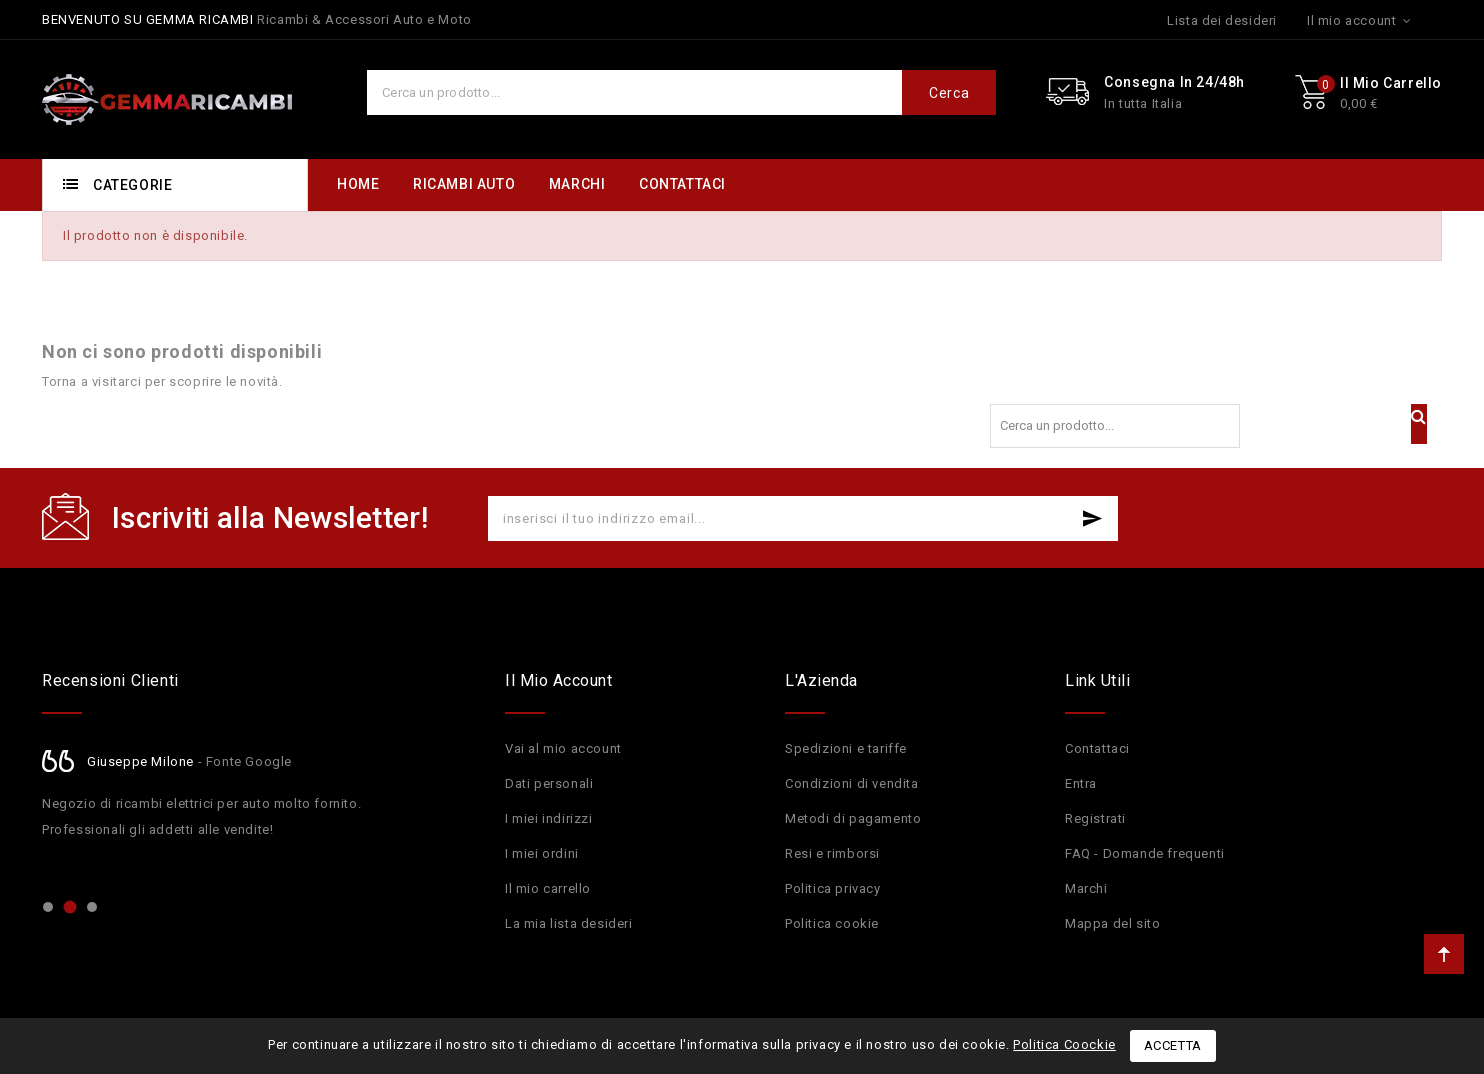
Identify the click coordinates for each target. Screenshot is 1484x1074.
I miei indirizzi (549, 818)
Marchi (1086, 888)
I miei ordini (542, 853)
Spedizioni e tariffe (846, 748)
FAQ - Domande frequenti (1145, 853)
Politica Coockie (1064, 1044)
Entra (1081, 783)
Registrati (1095, 818)
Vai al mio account (563, 748)
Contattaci (1097, 748)
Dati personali (549, 783)
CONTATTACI (682, 184)
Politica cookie (832, 923)
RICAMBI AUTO (464, 184)
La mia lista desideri (569, 923)
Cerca (949, 93)
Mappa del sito (1112, 923)
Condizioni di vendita (852, 783)
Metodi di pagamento (853, 818)
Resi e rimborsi (832, 853)
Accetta (1173, 1045)
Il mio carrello (548, 888)
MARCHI (577, 184)
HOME (358, 184)
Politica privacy (833, 888)
